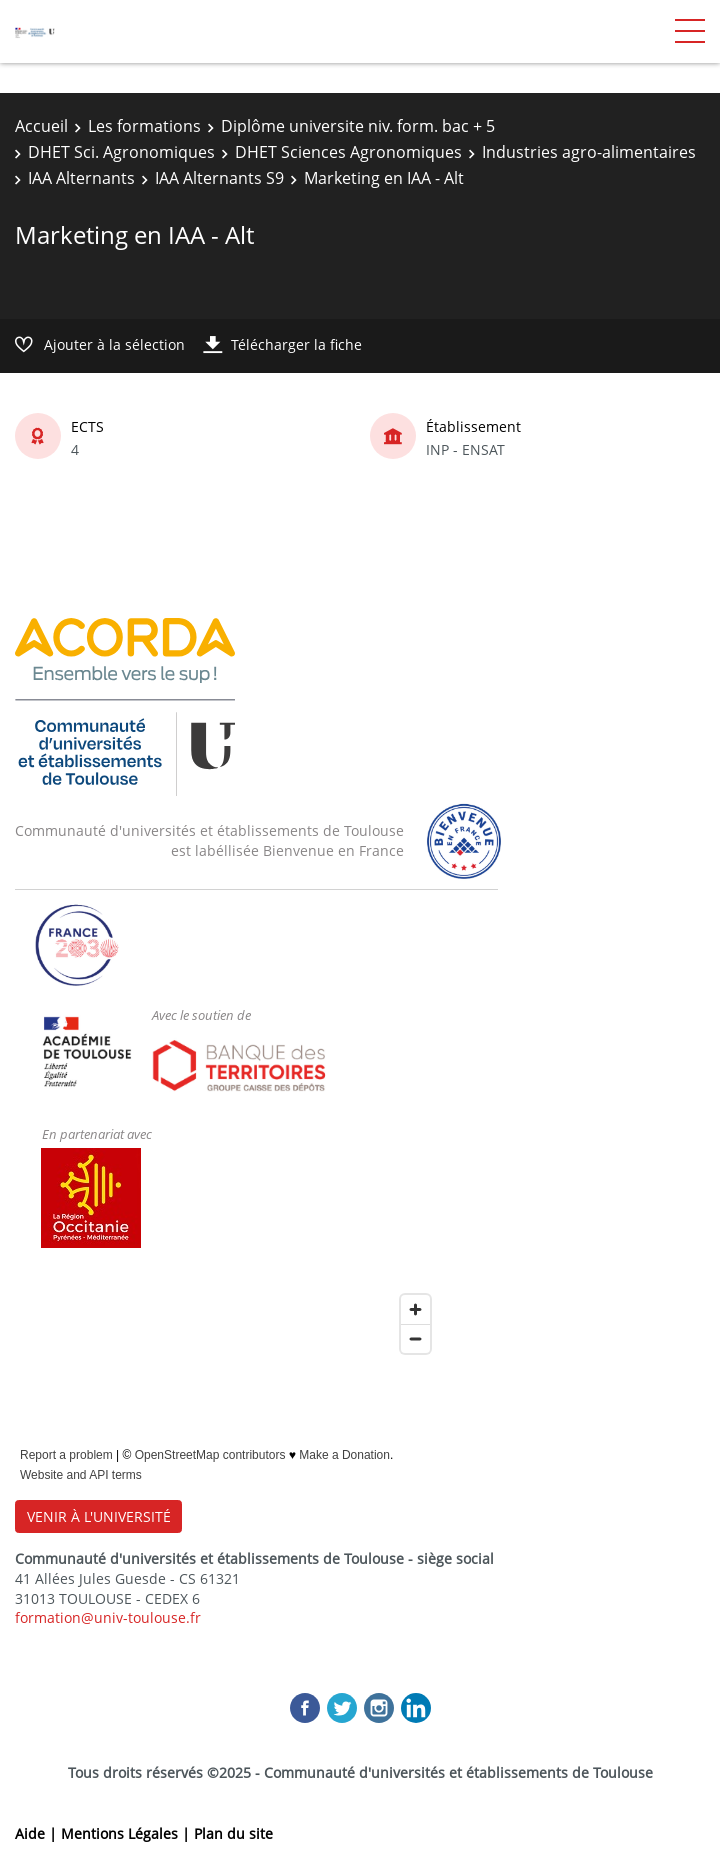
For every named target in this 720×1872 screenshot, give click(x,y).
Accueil (41, 126)
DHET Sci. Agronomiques (121, 152)
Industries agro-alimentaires (589, 152)
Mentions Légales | (127, 1833)
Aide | (38, 1833)
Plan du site (233, 1833)
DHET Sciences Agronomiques (348, 152)
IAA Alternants (81, 178)
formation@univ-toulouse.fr (108, 1617)
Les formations (144, 126)
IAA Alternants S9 (219, 178)
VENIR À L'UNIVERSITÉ (99, 1516)
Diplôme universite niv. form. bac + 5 (358, 126)
